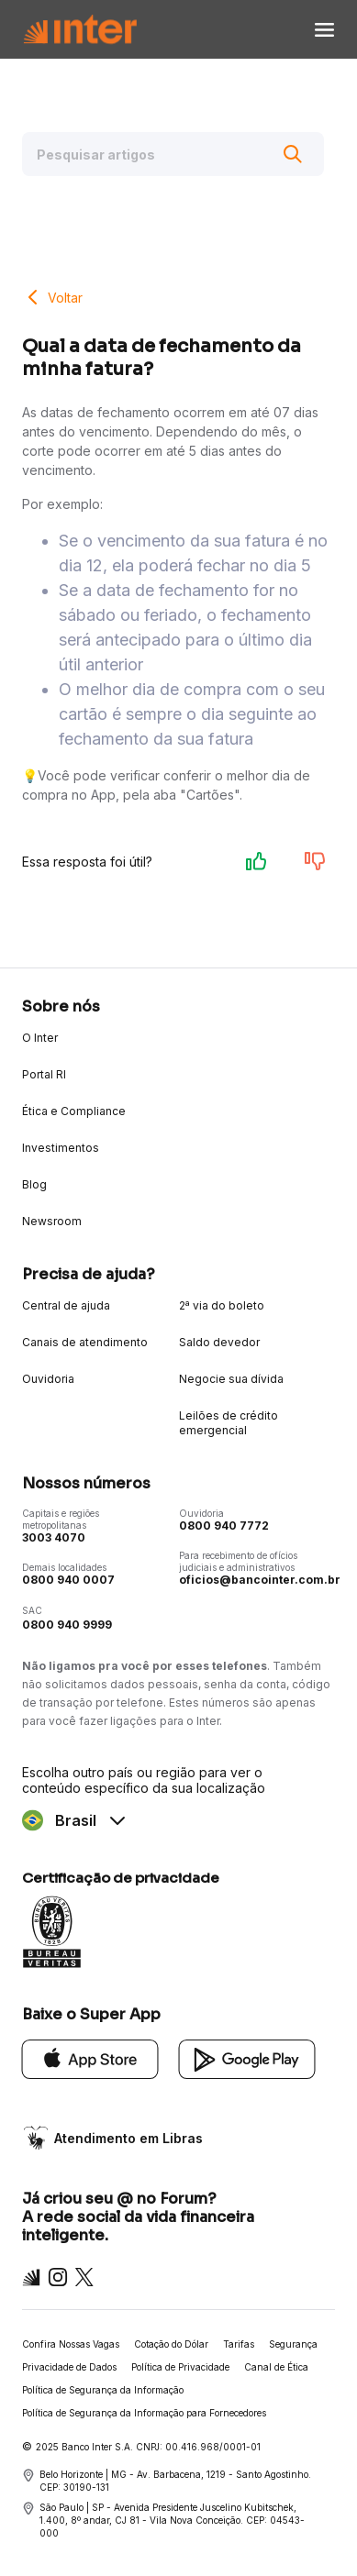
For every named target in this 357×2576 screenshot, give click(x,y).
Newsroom (52, 1221)
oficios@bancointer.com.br (259, 1580)
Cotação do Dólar (171, 2343)
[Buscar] (292, 154)
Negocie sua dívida (231, 1379)
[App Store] (90, 2057)
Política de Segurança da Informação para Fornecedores (144, 2412)
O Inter (40, 1038)
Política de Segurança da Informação (103, 2389)
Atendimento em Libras (128, 2138)
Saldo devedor (219, 1342)
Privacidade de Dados (69, 2366)
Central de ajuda (66, 1305)
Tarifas (238, 2343)
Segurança (293, 2343)
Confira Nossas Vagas (70, 2343)
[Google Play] (247, 2057)
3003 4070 (53, 1537)
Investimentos (60, 1148)
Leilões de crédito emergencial (228, 1423)
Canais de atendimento (85, 1342)
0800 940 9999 (67, 1624)
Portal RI (44, 1074)
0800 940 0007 (68, 1580)
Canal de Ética (276, 2366)
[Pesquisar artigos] (173, 154)
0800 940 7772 (224, 1525)
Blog (34, 1184)
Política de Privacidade (180, 2366)
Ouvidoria (48, 1379)
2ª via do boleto (221, 1305)
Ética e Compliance (74, 1111)
